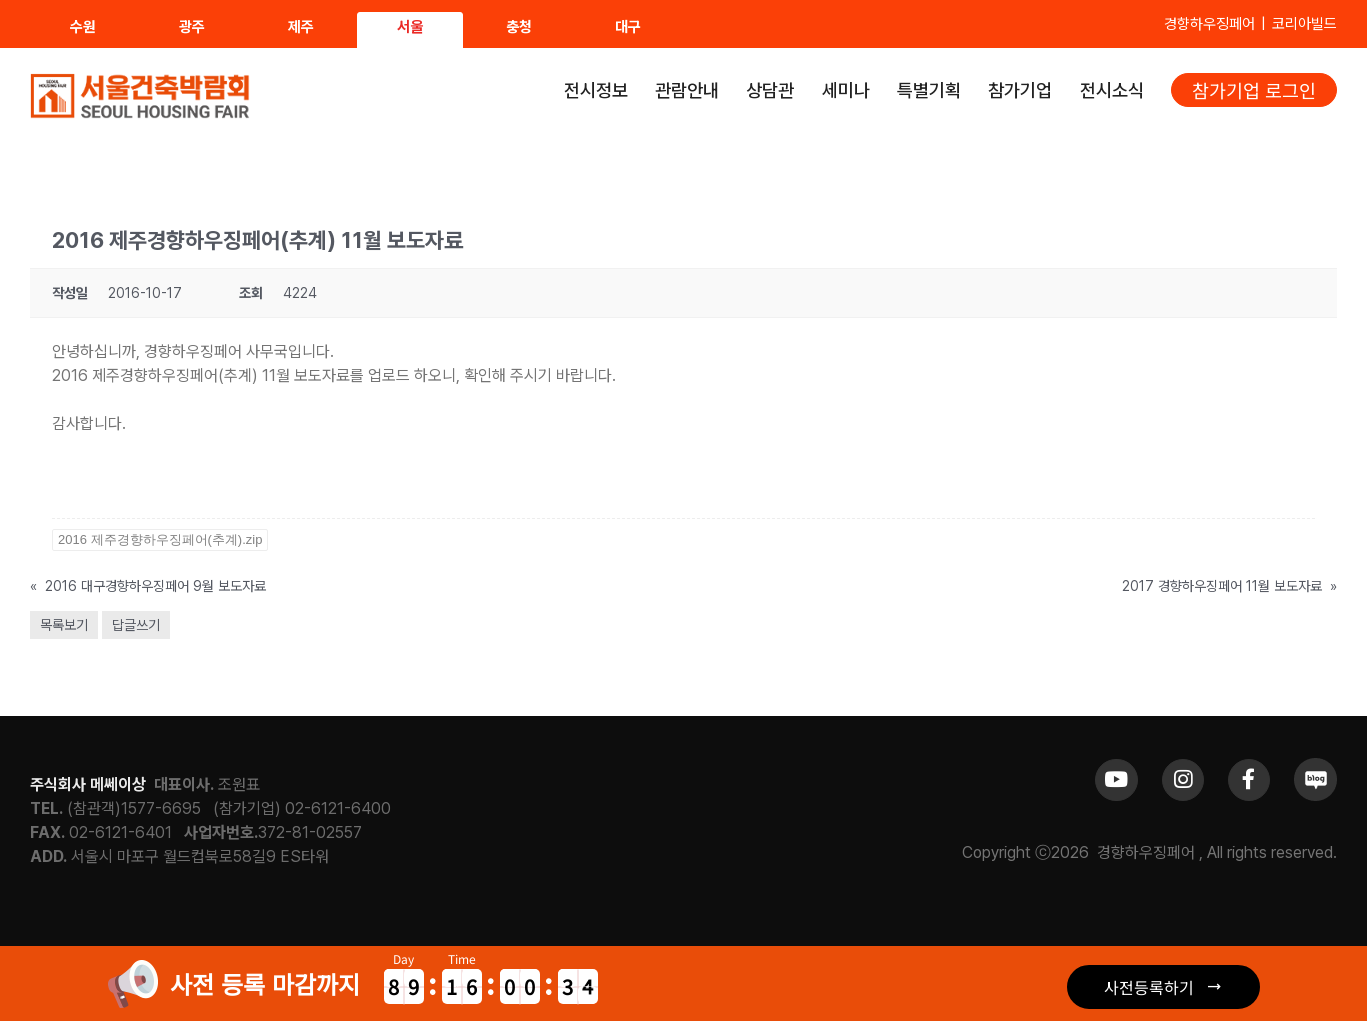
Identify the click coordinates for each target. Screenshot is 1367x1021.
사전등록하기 (1149, 987)
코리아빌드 (1304, 24)
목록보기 (64, 625)
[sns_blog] (1315, 765)
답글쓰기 (136, 625)
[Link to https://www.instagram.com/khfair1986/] (1183, 780)
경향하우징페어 (1209, 24)
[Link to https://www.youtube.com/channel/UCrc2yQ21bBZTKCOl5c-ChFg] (1116, 780)
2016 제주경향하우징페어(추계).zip (160, 539)
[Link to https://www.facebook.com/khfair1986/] (1249, 780)
